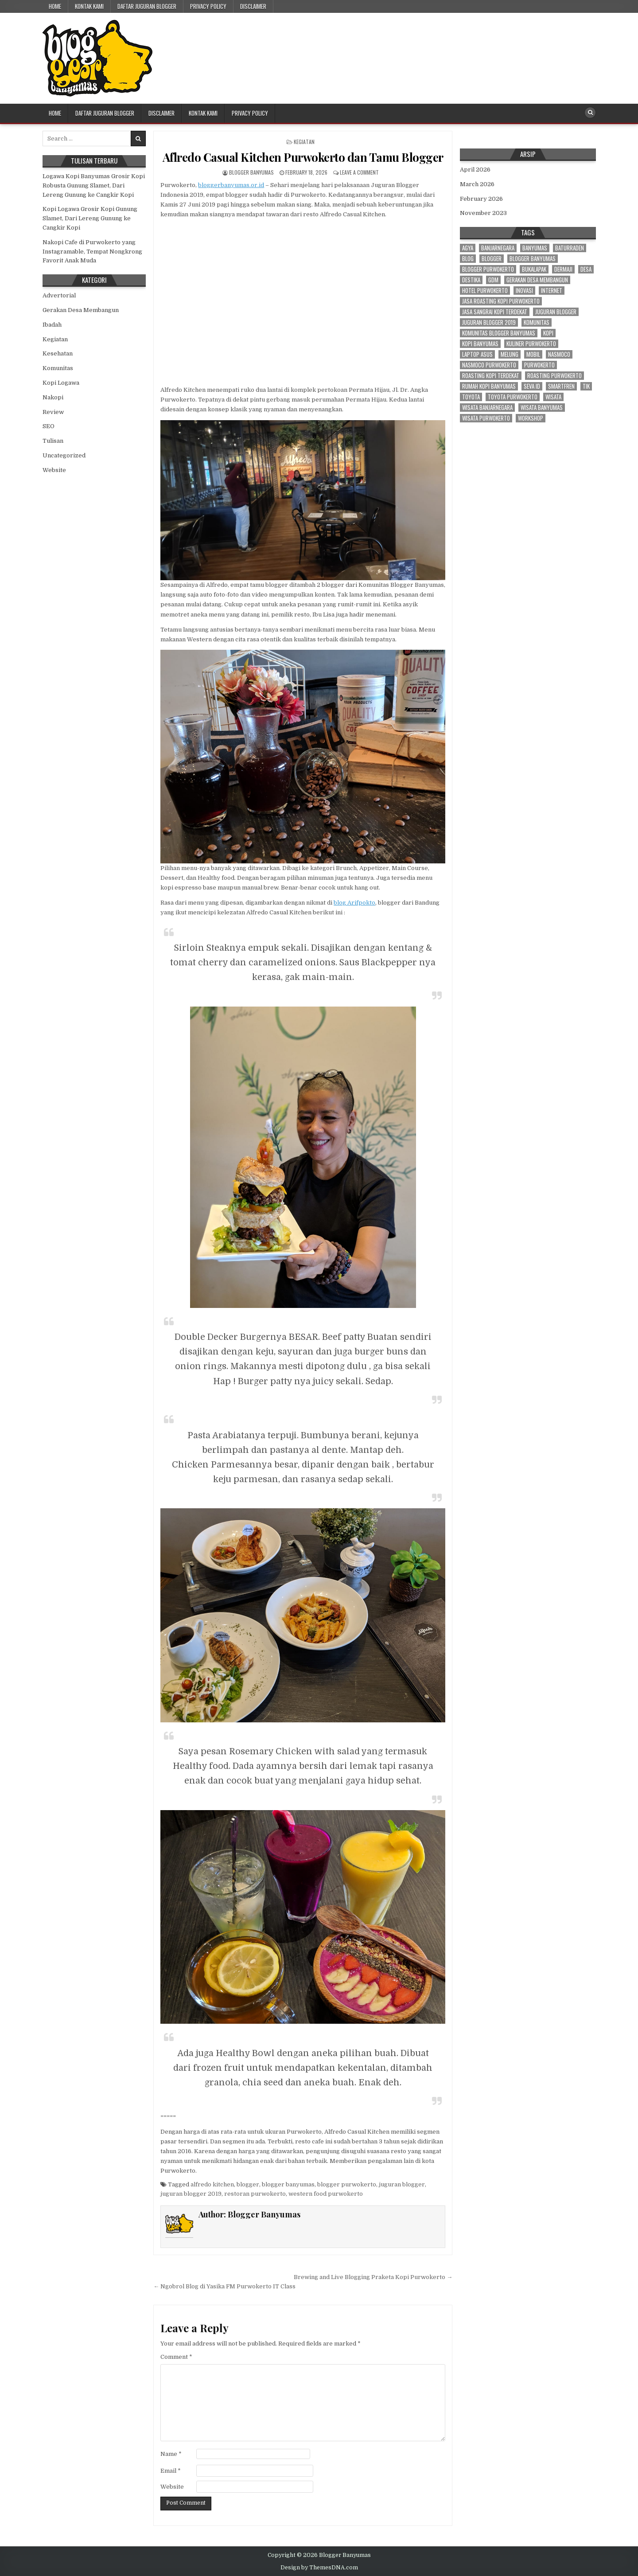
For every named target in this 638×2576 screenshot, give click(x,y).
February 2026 (481, 198)
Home (55, 6)
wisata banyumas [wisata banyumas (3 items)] (542, 407)
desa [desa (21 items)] (585, 269)
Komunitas (58, 368)
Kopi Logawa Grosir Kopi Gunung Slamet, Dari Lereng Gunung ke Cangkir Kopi (90, 218)
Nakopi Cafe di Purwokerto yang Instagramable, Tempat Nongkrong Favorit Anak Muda (92, 251)
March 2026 (477, 184)
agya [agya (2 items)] (467, 248)
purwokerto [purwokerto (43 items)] (539, 365)
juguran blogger (402, 2184)
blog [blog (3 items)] (468, 258)
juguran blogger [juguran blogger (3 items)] (555, 312)
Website (172, 2486)
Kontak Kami (89, 6)
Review (53, 412)
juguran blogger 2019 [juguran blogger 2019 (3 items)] (489, 322)
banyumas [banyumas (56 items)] (534, 248)
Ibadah (52, 324)
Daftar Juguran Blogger (146, 6)
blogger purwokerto (346, 2184)
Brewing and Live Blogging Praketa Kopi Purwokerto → (373, 2277)
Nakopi (53, 397)
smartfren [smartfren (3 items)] (561, 386)
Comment (176, 2357)
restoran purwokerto (255, 2193)
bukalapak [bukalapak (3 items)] (534, 269)
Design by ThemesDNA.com (319, 2567)
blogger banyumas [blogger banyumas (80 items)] (533, 258)
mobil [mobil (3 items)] (533, 354)
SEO (48, 426)
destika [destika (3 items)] (471, 280)
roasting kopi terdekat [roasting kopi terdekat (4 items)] (490, 375)
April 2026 (475, 169)
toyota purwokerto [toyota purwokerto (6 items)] (512, 397)
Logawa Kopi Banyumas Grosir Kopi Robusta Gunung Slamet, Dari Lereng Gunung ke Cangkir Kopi (94, 185)
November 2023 (483, 213)
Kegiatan (304, 141)
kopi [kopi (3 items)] (548, 333)
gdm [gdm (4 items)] (493, 280)
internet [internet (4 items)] (551, 290)
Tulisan (53, 440)
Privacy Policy (208, 6)
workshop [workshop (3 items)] (530, 418)
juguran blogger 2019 (191, 2193)
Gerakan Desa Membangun (81, 310)
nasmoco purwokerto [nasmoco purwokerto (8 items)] (489, 365)
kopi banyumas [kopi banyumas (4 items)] (480, 344)
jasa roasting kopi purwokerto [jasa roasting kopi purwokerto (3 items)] (501, 301)
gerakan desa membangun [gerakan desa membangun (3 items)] (537, 280)
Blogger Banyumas (251, 172)
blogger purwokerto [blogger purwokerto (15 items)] (488, 269)
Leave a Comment (359, 172)
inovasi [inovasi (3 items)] (524, 290)
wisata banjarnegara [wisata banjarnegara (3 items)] (487, 407)
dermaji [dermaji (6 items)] (563, 269)
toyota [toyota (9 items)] (471, 397)
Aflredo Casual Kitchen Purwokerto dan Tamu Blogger (303, 157)
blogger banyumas (288, 2184)
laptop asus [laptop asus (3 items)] (477, 354)
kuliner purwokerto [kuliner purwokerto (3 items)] (531, 344)
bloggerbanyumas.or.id (231, 185)
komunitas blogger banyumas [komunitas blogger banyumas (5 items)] (498, 333)
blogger (248, 2184)
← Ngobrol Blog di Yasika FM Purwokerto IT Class (224, 2286)
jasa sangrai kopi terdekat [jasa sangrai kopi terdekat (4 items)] (494, 312)
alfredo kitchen (212, 2184)
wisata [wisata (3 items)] (553, 397)
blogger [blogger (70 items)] (492, 258)
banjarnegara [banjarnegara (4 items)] (497, 248)
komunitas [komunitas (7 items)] (536, 322)
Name (171, 2454)
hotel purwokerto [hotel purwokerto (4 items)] (485, 290)
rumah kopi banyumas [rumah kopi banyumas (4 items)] (489, 386)
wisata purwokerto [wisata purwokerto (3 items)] (486, 418)
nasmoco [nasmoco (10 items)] (559, 354)
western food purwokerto (325, 2193)
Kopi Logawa (61, 382)
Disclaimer (253, 6)
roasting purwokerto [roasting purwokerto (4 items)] (554, 375)
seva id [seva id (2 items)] (532, 386)
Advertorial (59, 295)
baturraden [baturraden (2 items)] (569, 248)
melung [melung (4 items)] (509, 354)
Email (170, 2470)
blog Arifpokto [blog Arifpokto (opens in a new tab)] (354, 902)
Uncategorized (64, 455)
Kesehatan (58, 353)
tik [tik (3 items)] (586, 386)
